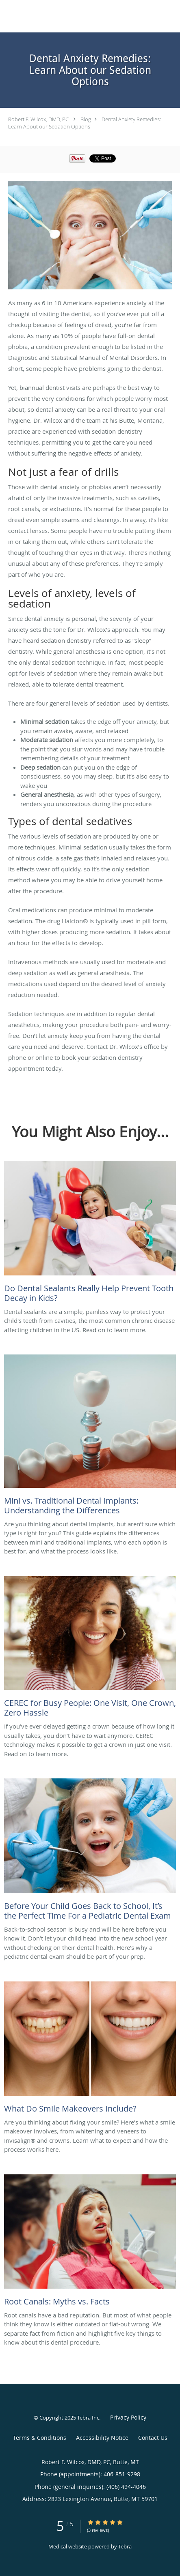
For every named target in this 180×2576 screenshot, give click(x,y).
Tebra (125, 2546)
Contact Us (152, 2437)
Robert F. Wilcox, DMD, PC (38, 119)
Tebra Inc (88, 2417)
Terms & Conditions (39, 2437)
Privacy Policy (128, 2417)
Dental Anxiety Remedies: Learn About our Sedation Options (84, 123)
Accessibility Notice (102, 2437)
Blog (85, 119)
